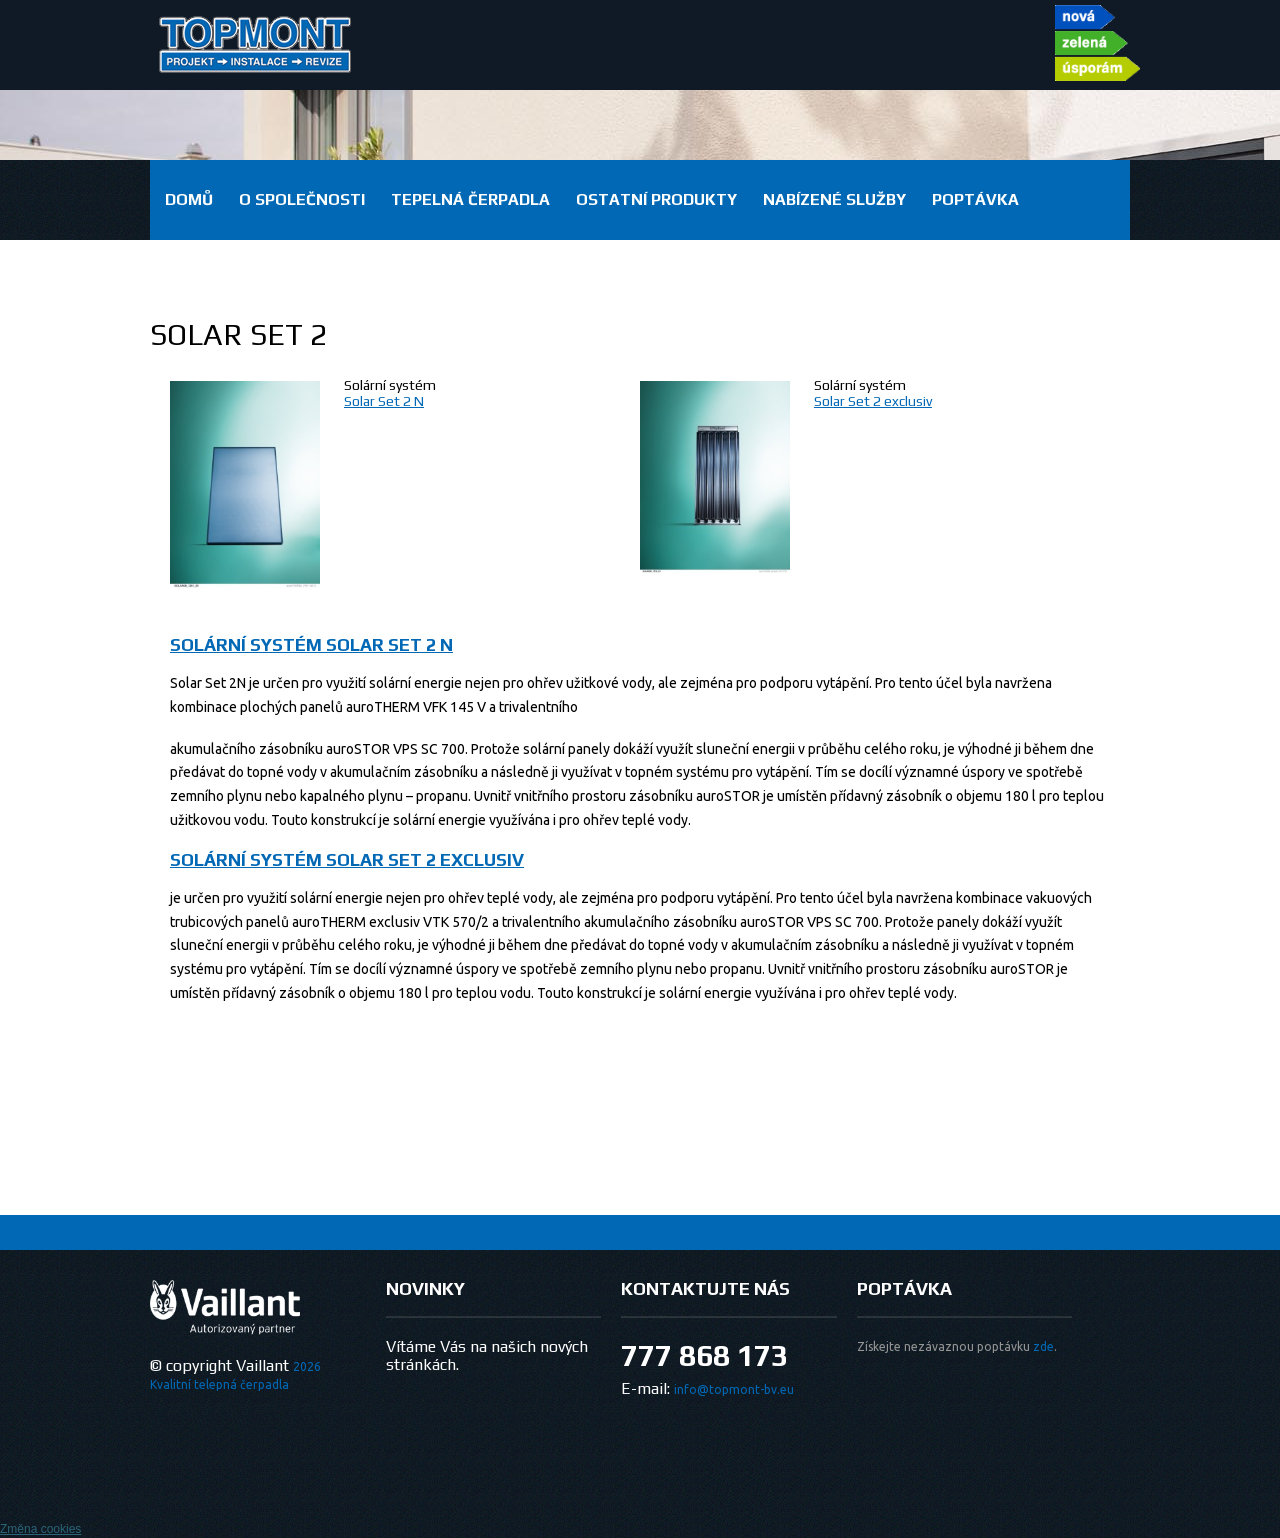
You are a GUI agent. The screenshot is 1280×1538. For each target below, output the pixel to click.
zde (1043, 1346)
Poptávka (975, 199)
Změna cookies (40, 1529)
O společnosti (302, 199)
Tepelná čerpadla (470, 199)
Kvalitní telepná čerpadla (219, 1384)
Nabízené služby (834, 199)
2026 (307, 1366)
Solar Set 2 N (384, 401)
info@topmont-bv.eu (734, 1389)
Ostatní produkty (656, 199)
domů (189, 199)
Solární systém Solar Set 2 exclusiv (347, 859)
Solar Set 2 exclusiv (873, 401)
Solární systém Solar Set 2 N (311, 644)
